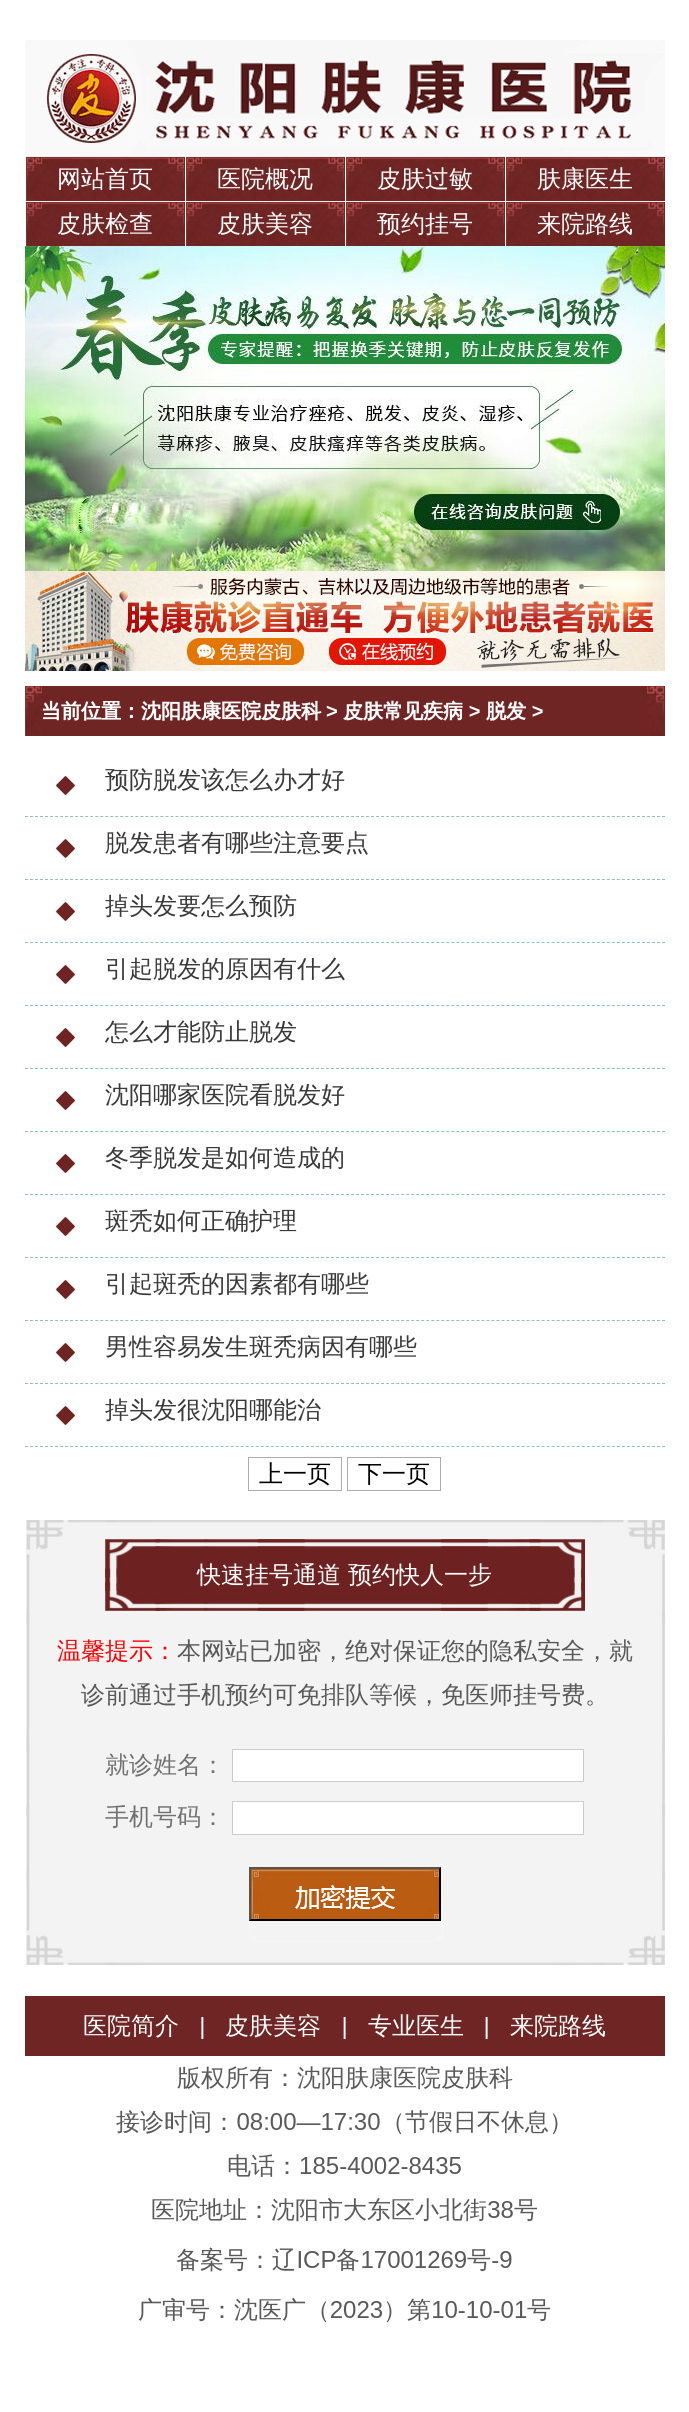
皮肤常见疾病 (403, 711)
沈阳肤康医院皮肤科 (231, 711)
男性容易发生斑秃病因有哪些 (261, 1346)
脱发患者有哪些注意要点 (237, 842)
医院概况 (265, 178)
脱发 (506, 711)
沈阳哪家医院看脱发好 (225, 1094)
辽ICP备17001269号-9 (392, 2259)
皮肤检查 (105, 223)
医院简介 (131, 2025)
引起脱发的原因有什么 (225, 968)
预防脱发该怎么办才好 (225, 779)
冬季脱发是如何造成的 (225, 1157)
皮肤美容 (265, 223)
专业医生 (416, 2025)
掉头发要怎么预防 (201, 905)
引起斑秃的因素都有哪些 (237, 1283)
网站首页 (105, 178)
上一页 (295, 1473)
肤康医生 (585, 178)
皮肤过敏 (425, 178)
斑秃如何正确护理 (201, 1220)
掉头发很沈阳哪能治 (213, 1409)
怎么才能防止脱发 (201, 1031)
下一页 (394, 1473)
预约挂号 (425, 223)
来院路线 (585, 223)
